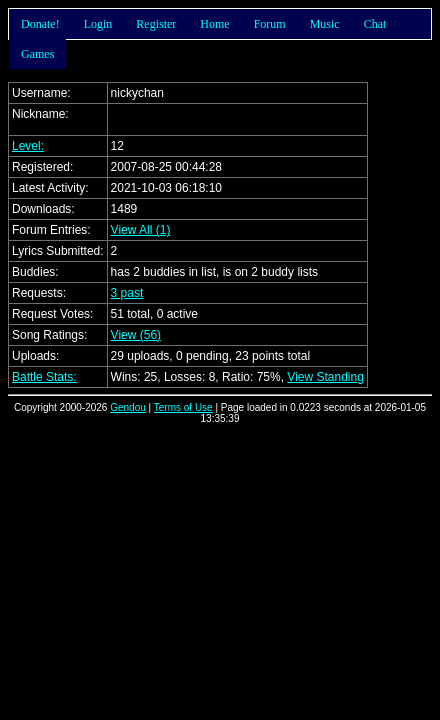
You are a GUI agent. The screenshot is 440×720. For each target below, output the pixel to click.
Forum (270, 24)
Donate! (40, 24)
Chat (375, 24)
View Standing (325, 377)
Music (325, 24)
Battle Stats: (44, 377)
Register (156, 24)
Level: (28, 146)
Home (214, 24)
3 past (127, 293)
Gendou (128, 407)
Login (98, 24)
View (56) (136, 335)
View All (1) (141, 230)
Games (37, 54)
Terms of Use (183, 407)
